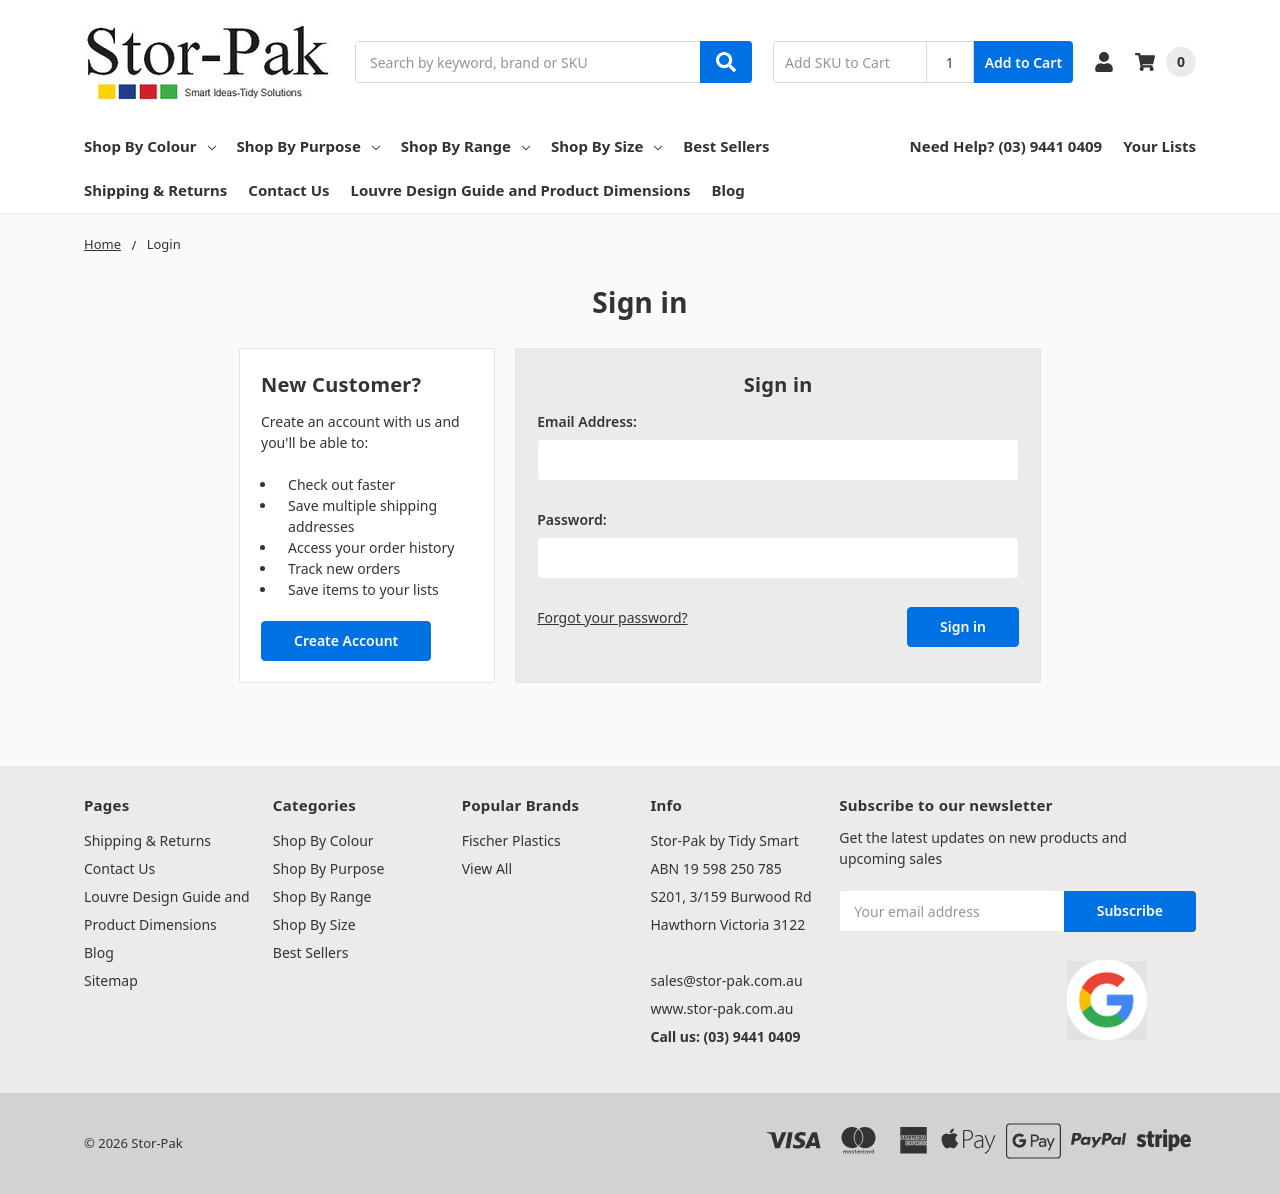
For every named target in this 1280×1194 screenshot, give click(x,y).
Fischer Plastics (511, 840)
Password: (571, 519)
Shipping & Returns (155, 190)
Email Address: (587, 421)
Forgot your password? (612, 617)
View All (487, 868)
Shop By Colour (150, 146)
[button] (1106, 1000)
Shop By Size (606, 146)
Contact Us (288, 190)
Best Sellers (726, 146)
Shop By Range (465, 146)
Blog (727, 190)
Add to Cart (1023, 62)
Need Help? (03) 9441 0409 (1005, 146)
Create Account (346, 640)
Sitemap (111, 980)
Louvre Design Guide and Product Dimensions (521, 190)
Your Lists (1159, 146)
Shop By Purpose (308, 146)
